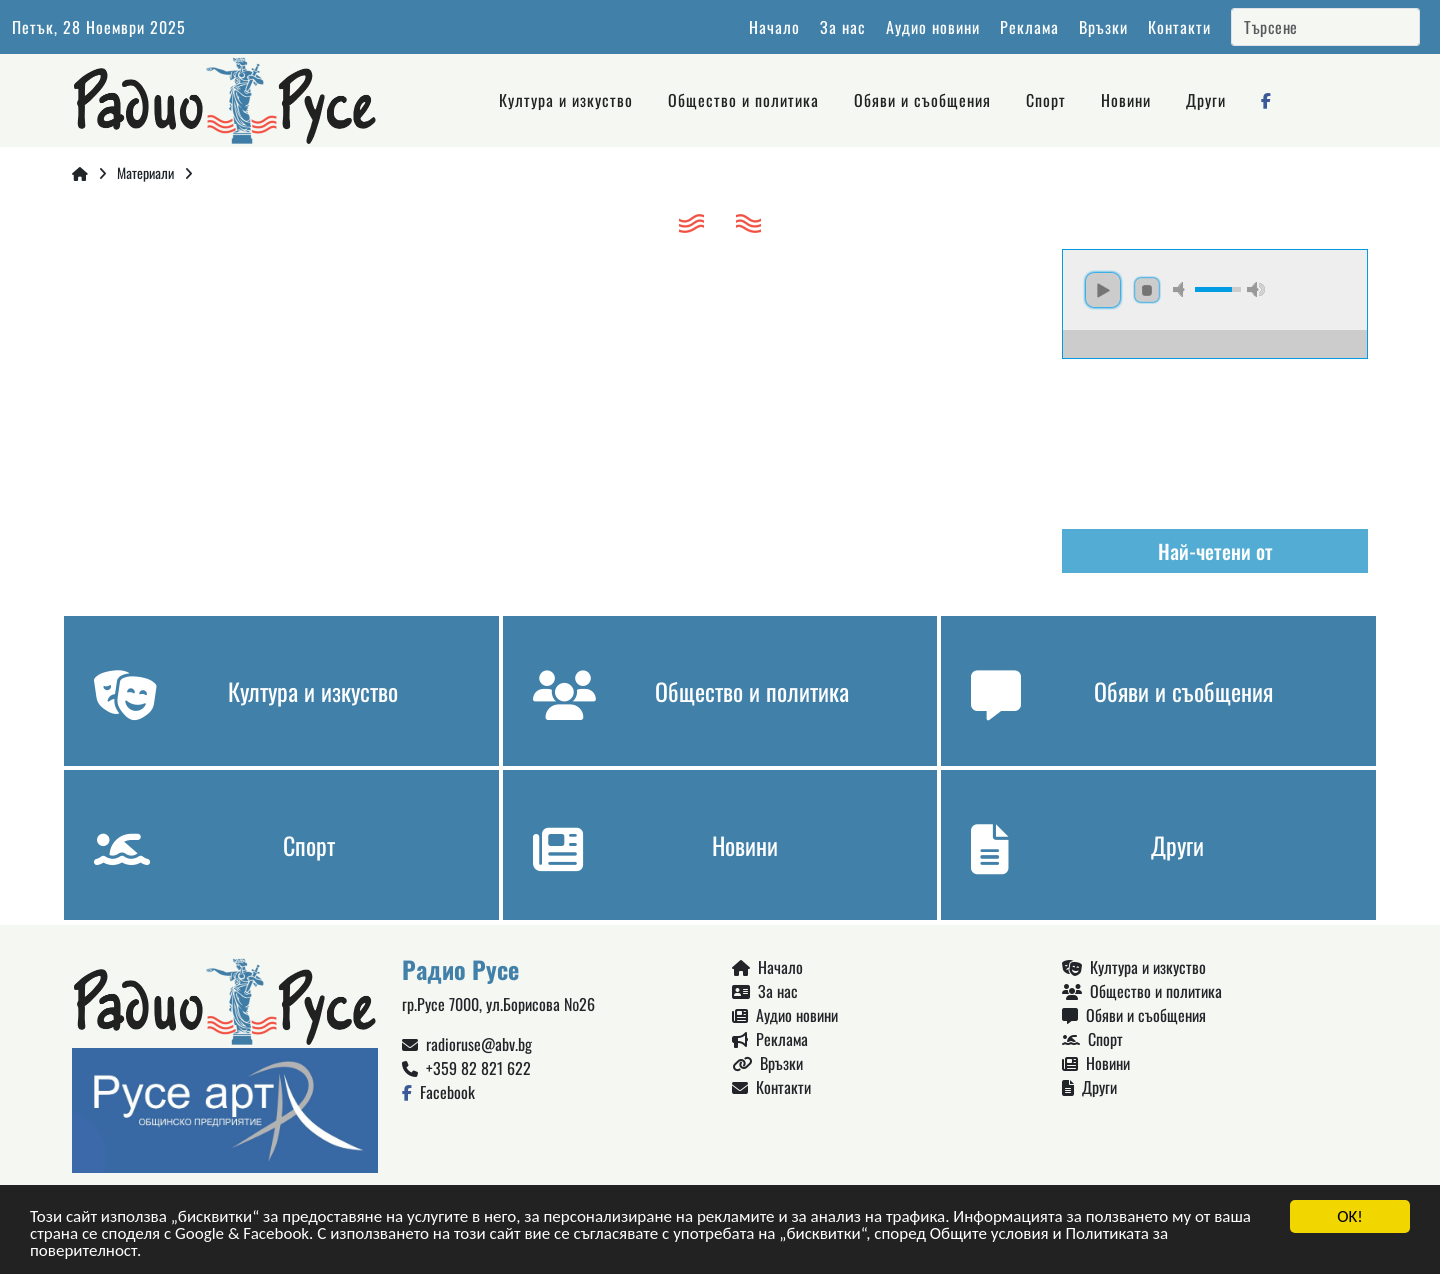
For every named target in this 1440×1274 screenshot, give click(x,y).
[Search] (1325, 27)
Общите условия (989, 1234)
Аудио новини (933, 27)
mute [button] (1182, 289)
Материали (145, 172)
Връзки (1103, 27)
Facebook (438, 1092)
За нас (843, 27)
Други (1206, 100)
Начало (774, 27)
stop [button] (1147, 290)
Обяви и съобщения (922, 100)
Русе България (1215, 434)
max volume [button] (1256, 289)
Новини (1126, 100)
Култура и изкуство (566, 100)
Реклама (1029, 27)
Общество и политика (743, 100)
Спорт (1046, 100)
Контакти (1179, 27)
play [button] (1103, 290)
